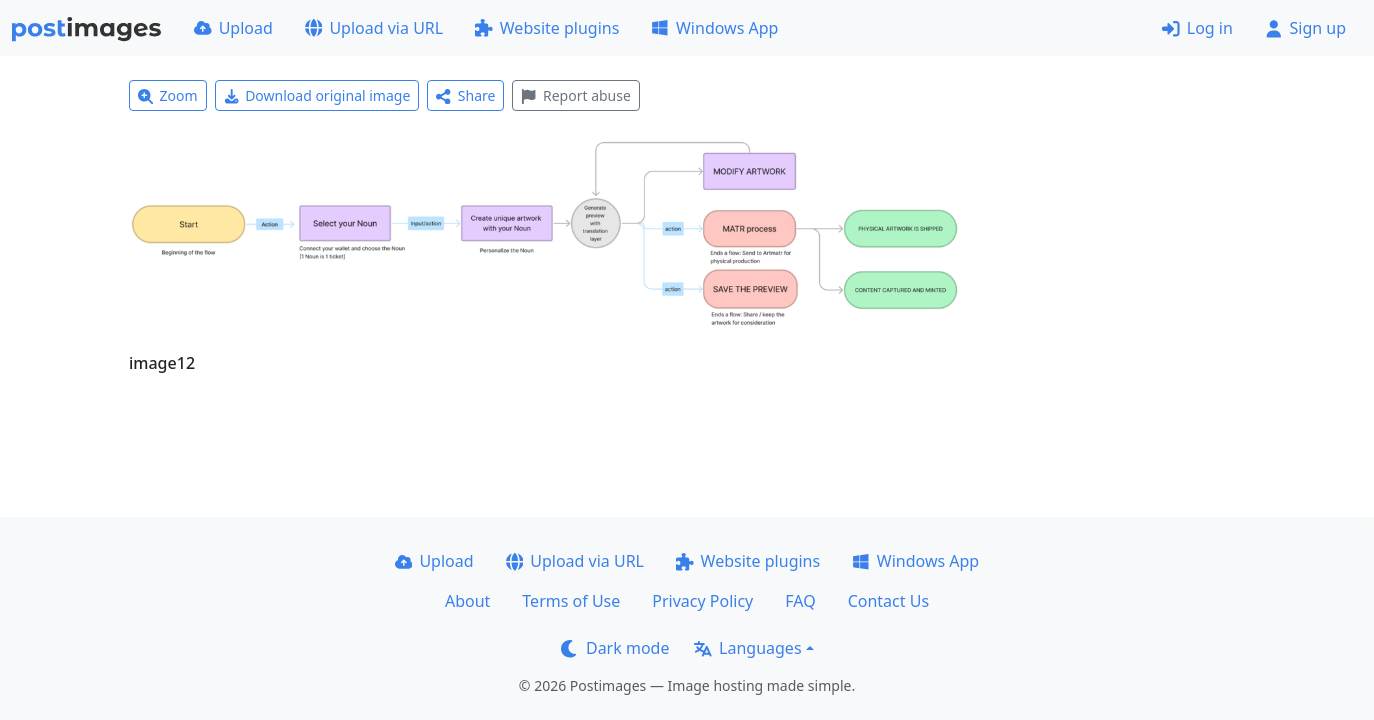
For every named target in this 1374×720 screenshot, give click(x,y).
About (467, 601)
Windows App (714, 28)
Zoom (168, 95)
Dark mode (615, 648)
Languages (747, 648)
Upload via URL (374, 28)
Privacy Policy (702, 601)
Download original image (317, 95)
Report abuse (575, 95)
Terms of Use (571, 601)
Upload (233, 28)
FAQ (800, 601)
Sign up (1305, 28)
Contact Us (888, 601)
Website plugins (547, 28)
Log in (1197, 28)
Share (465, 95)
